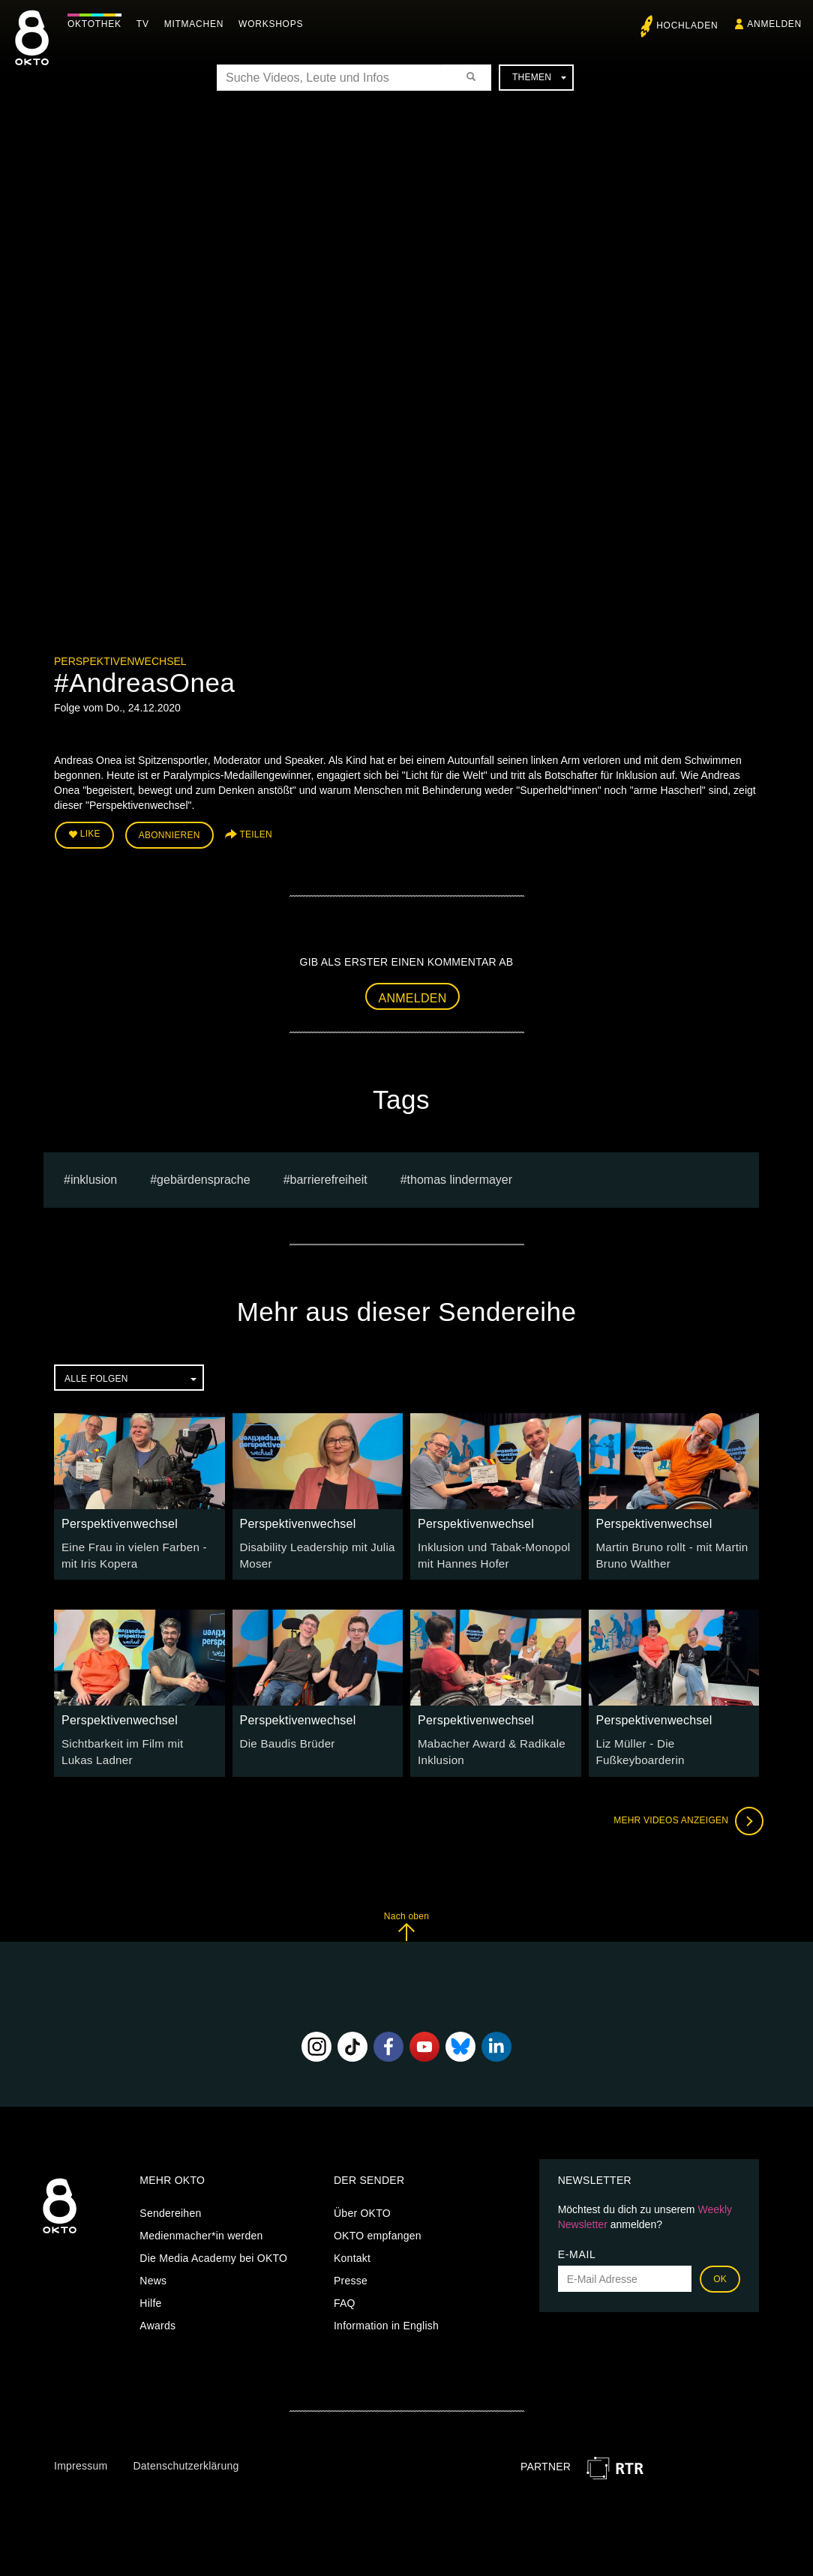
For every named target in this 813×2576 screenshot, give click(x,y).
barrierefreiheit (329, 1176)
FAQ (345, 2295)
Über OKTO (362, 2205)
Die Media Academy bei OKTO (213, 2250)
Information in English (386, 2317)
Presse (351, 2272)
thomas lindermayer (460, 1176)
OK (720, 2271)
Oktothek (98, 24)
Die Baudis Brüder (284, 1738)
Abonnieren (169, 833)
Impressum (80, 2458)
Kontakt (352, 2250)
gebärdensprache (203, 1176)
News (153, 2272)
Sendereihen (170, 2205)
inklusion (93, 1176)
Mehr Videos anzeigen (684, 1813)
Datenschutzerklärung (185, 2458)
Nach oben (406, 1918)
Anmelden (413, 994)
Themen (539, 77)
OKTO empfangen (378, 2227)
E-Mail (577, 2246)
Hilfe (150, 2295)
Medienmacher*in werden (201, 2227)
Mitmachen (197, 24)
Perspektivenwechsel (120, 661)
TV (146, 24)
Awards (158, 2317)
